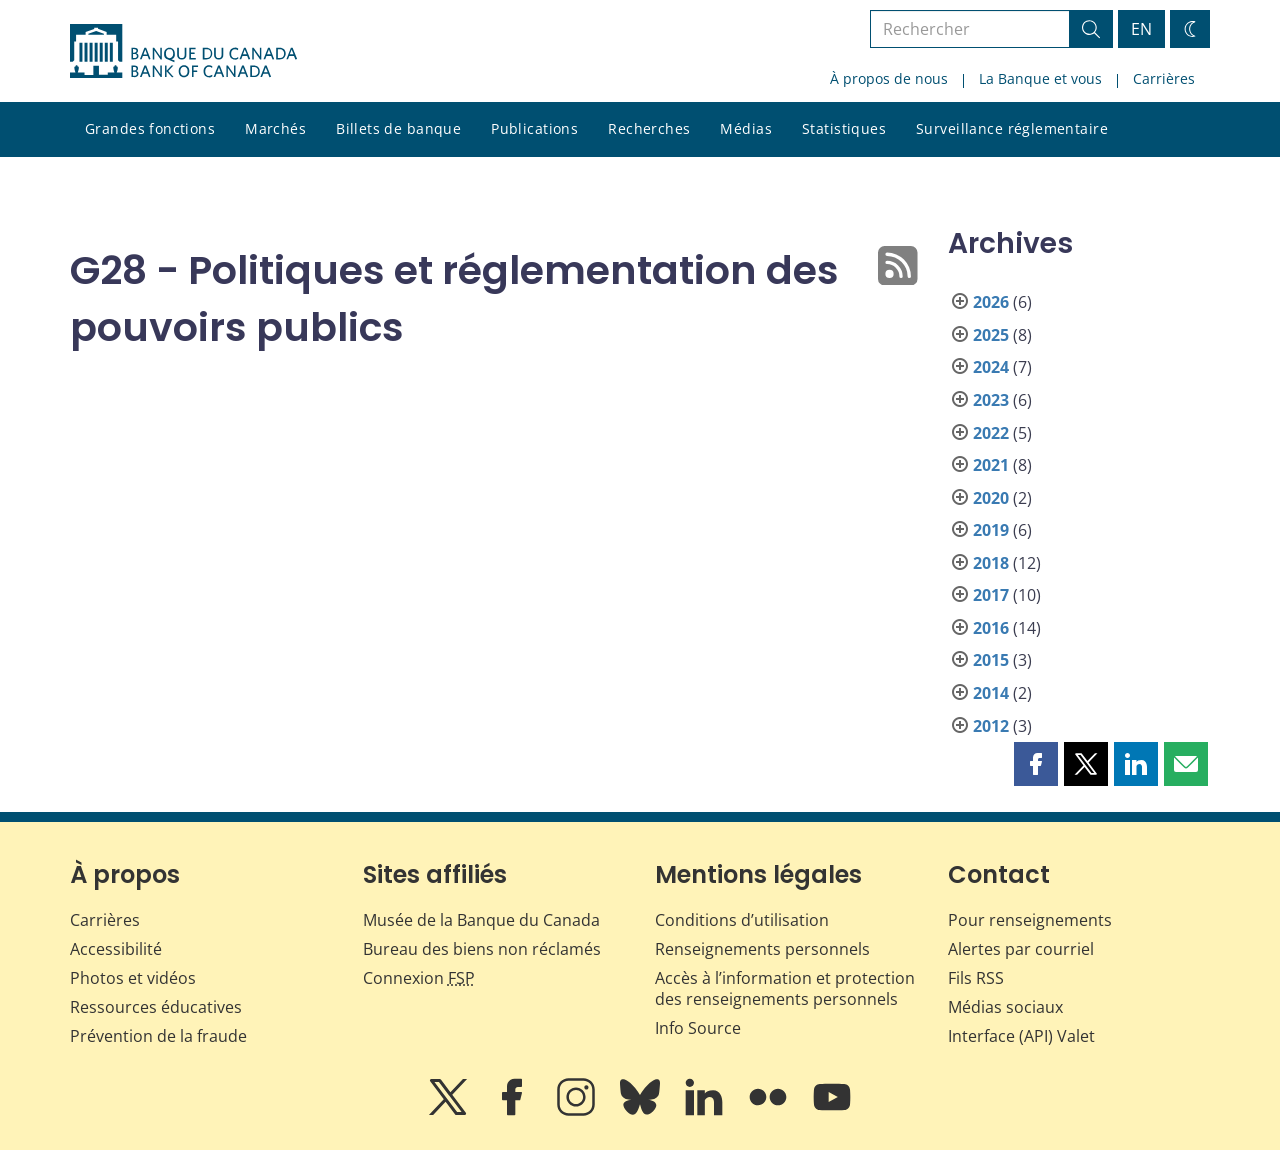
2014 (991, 693)
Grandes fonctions (150, 128)
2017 (991, 595)
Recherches (649, 128)
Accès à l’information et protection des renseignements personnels (785, 988)
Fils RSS (976, 978)
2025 (991, 335)
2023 (991, 400)
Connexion (419, 978)
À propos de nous (889, 78)
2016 (991, 628)
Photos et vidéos (133, 978)
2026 (991, 302)
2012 (991, 726)
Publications (534, 128)
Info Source (698, 1028)
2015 (991, 660)
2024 (991, 367)
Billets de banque (398, 128)
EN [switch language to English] (1141, 29)
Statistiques (844, 128)
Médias (746, 128)
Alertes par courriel (1021, 949)
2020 (991, 498)
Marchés (275, 128)
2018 (991, 563)
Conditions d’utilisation (742, 920)
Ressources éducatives (156, 1007)
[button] (1036, 764)
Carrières (1164, 78)
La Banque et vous (1040, 78)
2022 (991, 433)
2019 (991, 530)
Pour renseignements (1030, 920)
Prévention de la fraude (158, 1036)
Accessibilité (116, 949)
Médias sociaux (1005, 1007)
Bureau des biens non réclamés (482, 949)
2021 (991, 465)
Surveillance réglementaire (1012, 128)
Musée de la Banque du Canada (481, 920)
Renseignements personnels (762, 949)
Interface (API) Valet (1021, 1036)
